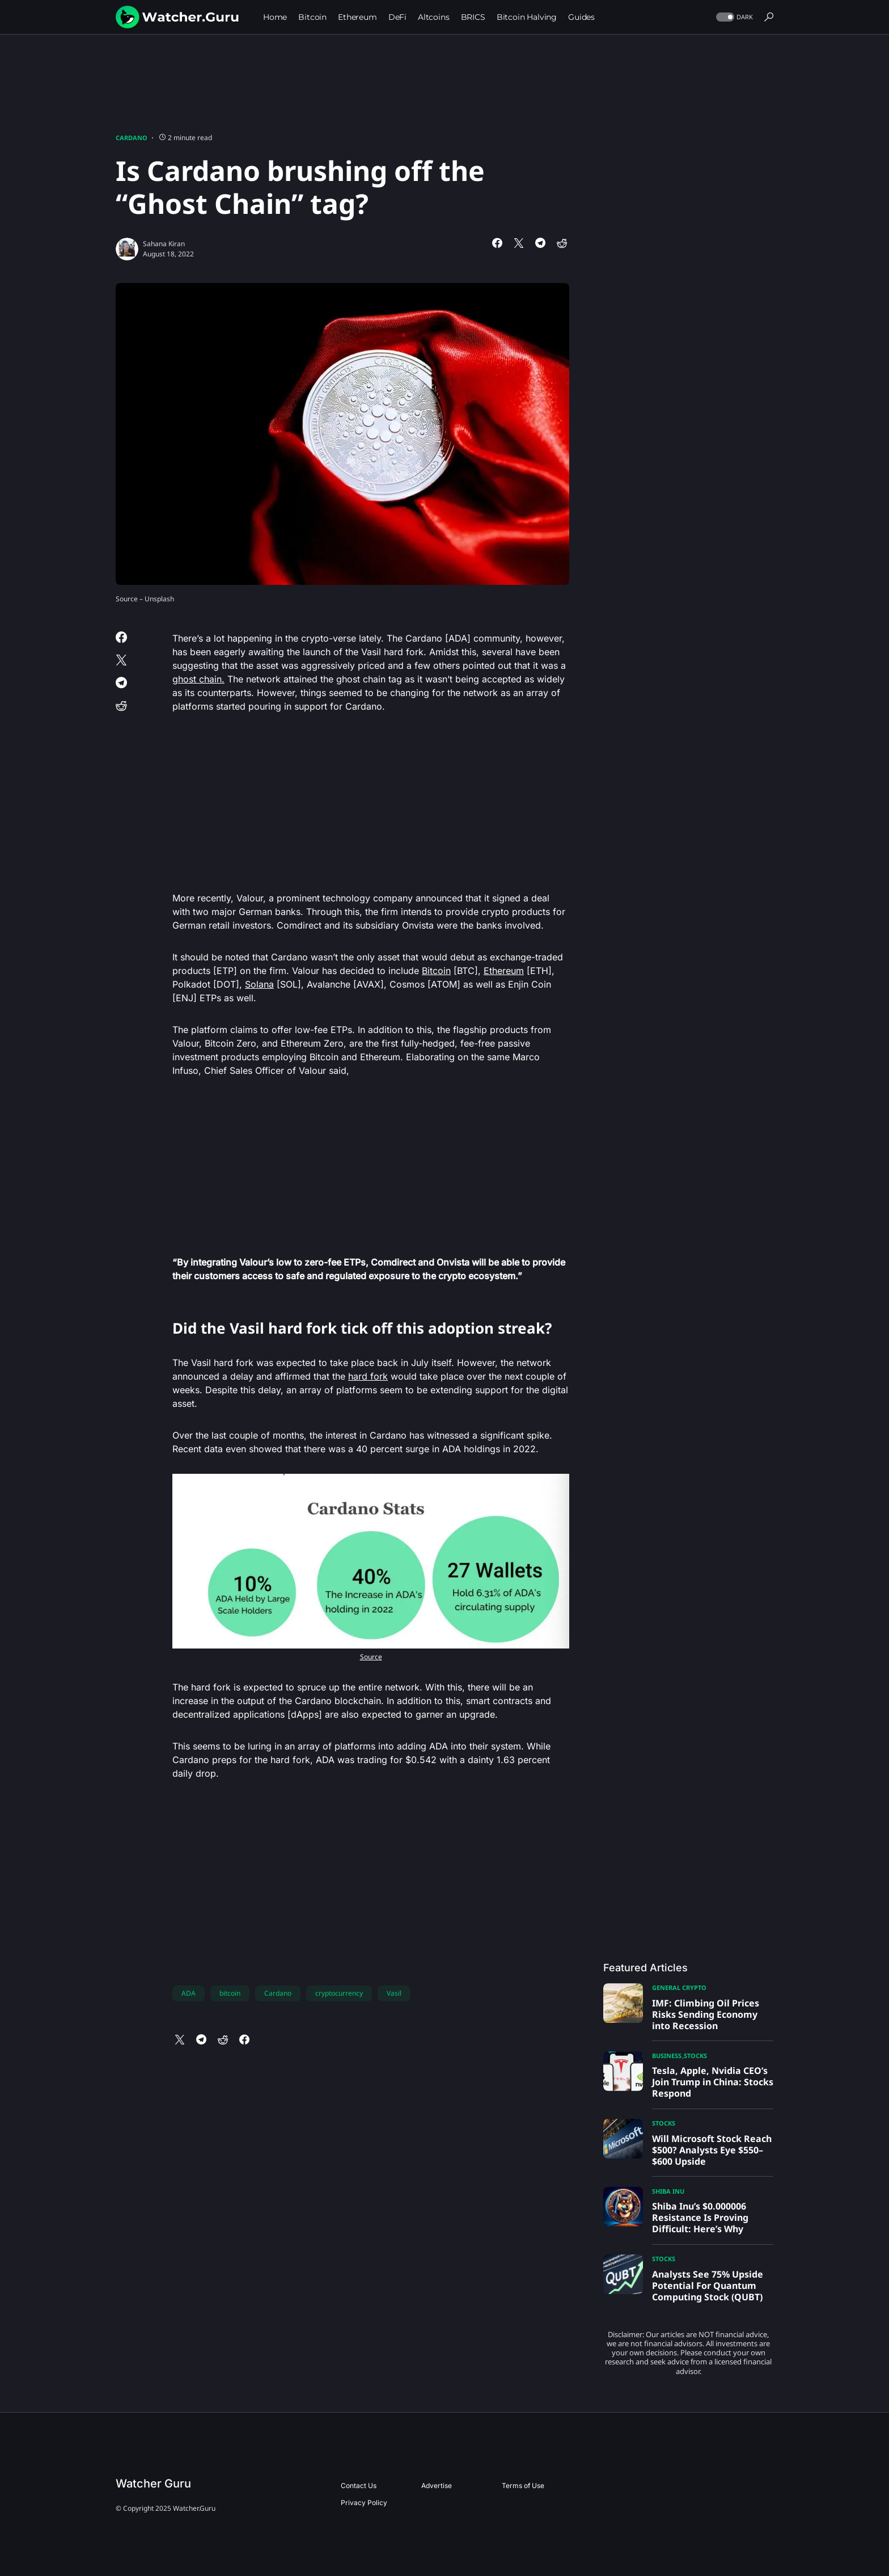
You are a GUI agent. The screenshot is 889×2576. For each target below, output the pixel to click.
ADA (188, 1993)
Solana (259, 984)
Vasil (394, 1993)
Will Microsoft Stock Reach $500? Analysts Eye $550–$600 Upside (712, 2150)
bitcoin (229, 1993)
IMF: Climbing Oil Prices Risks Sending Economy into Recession (705, 2014)
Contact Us (358, 2485)
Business (666, 2055)
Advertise (436, 2485)
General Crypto (679, 1987)
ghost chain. (198, 679)
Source (371, 1657)
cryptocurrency (339, 1993)
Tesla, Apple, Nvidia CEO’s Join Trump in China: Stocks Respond (712, 2082)
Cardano (131, 137)
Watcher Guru (153, 2483)
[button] (733, 17)
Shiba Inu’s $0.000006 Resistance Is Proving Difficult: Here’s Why (700, 2217)
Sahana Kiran (164, 243)
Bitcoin (436, 970)
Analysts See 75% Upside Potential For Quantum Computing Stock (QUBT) (707, 2286)
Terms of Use (523, 2485)
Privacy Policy (364, 2502)
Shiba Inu (668, 2191)
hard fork (368, 1376)
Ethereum (504, 970)
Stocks (695, 2055)
